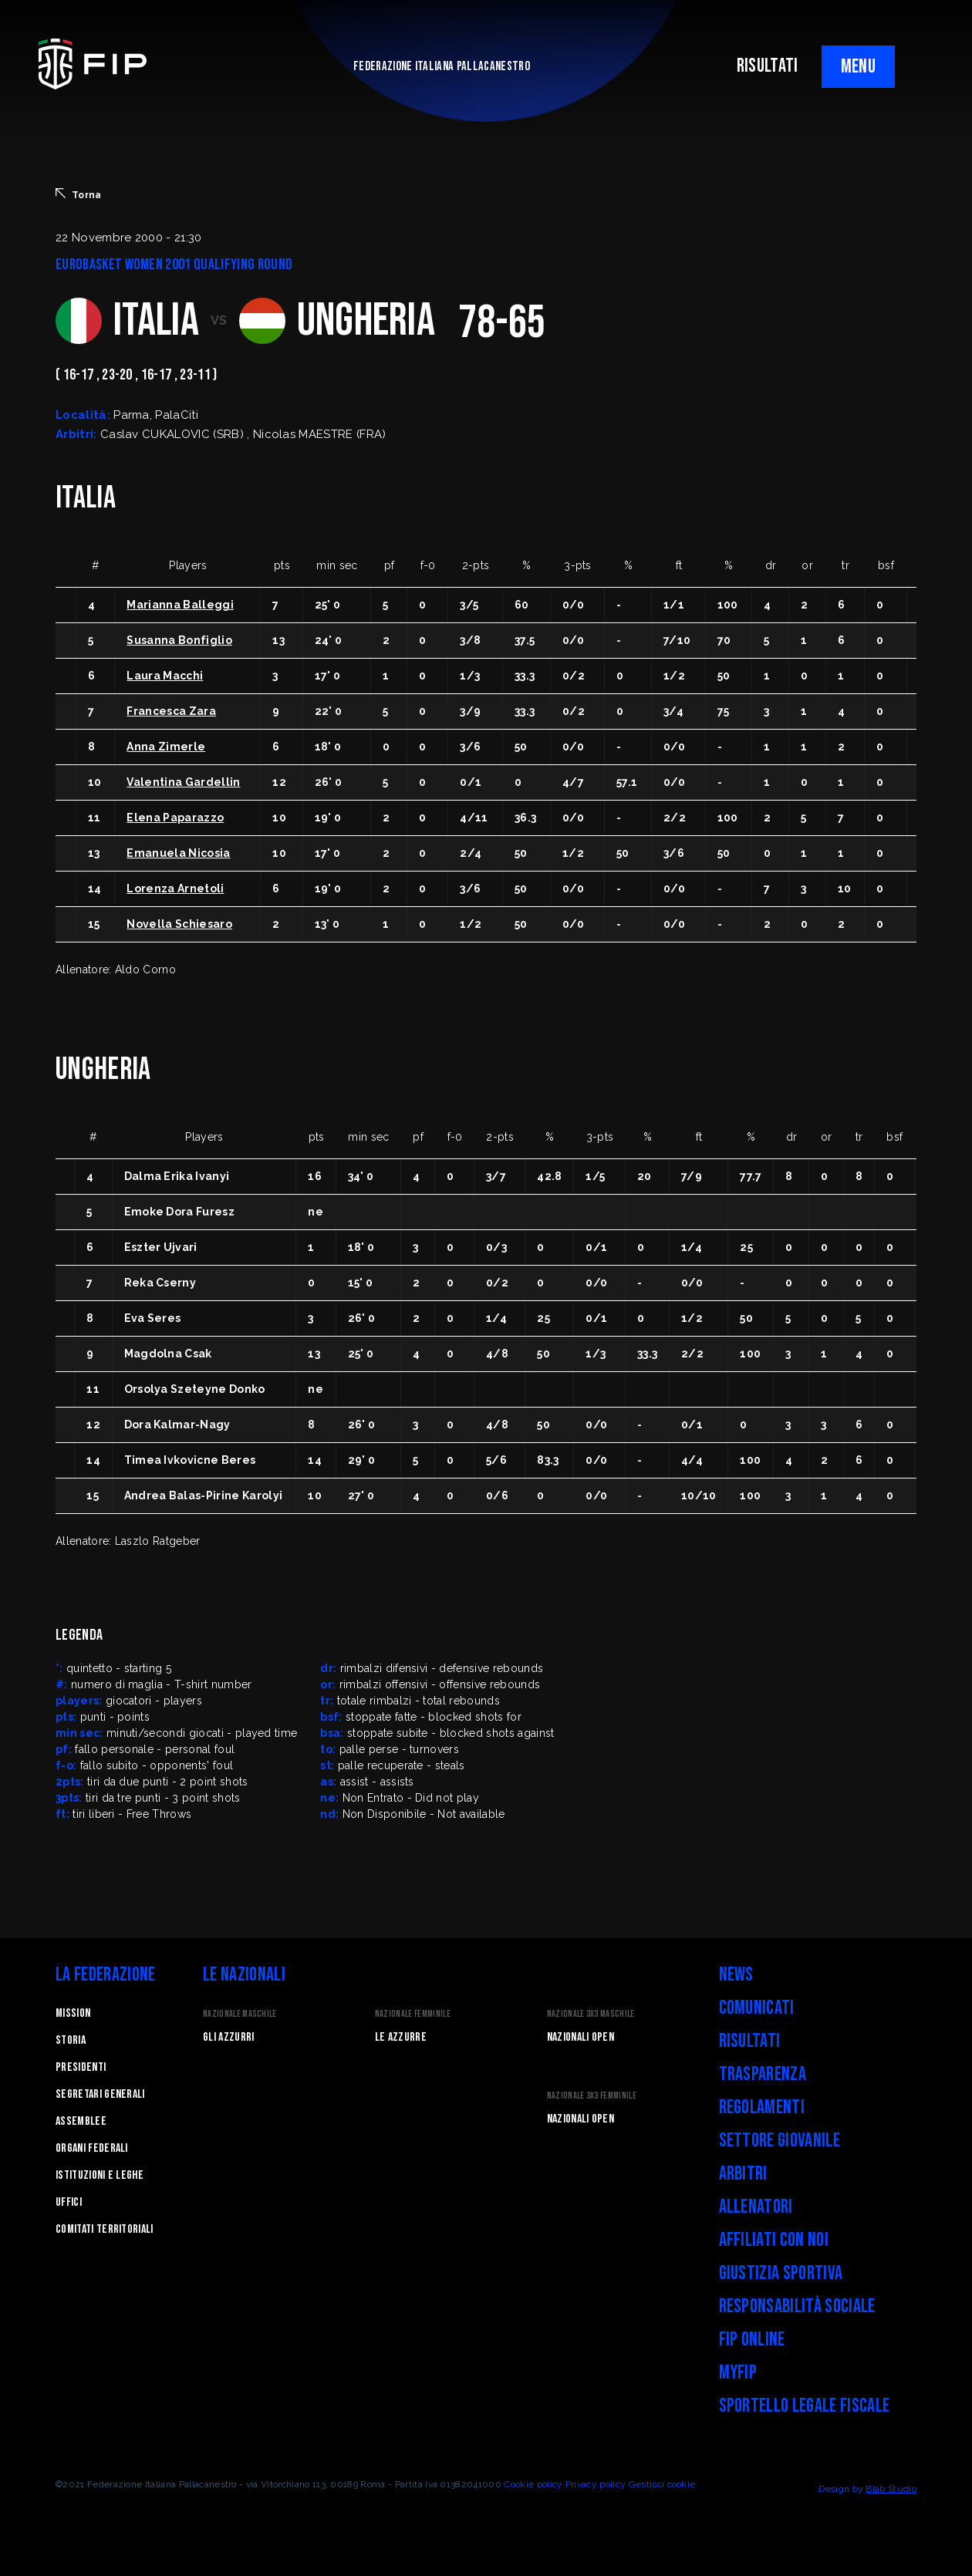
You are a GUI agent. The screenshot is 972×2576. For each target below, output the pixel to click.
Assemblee (81, 2121)
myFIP (738, 2373)
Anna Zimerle (166, 746)
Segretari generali (100, 2094)
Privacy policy (595, 2484)
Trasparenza (763, 2074)
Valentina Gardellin (183, 782)
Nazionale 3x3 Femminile (591, 2096)
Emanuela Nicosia (178, 853)
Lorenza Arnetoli (175, 888)
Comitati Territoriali (105, 2229)
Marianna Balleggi (180, 604)
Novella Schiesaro (179, 924)
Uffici (69, 2202)
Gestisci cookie (662, 2484)
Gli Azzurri (229, 2037)
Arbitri (743, 2174)
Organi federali (92, 2148)
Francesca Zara (171, 711)
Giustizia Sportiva (781, 2273)
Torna (79, 194)
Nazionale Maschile (240, 2014)
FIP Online (752, 2340)
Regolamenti (762, 2107)
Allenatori (756, 2207)
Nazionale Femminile (413, 2014)
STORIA (71, 2040)
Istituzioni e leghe (99, 2175)
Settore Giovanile (779, 2141)
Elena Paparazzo (175, 817)
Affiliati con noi (774, 2240)
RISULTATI (767, 66)
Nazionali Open (580, 2037)
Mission (73, 2013)
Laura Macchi (165, 675)
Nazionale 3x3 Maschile (591, 2014)
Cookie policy (533, 2484)
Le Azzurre (401, 2037)
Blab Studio (891, 2488)
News (736, 1975)
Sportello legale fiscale (804, 2406)
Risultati (750, 2041)
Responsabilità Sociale (797, 2306)
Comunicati (757, 2008)
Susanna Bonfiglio (179, 640)
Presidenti (81, 2067)
